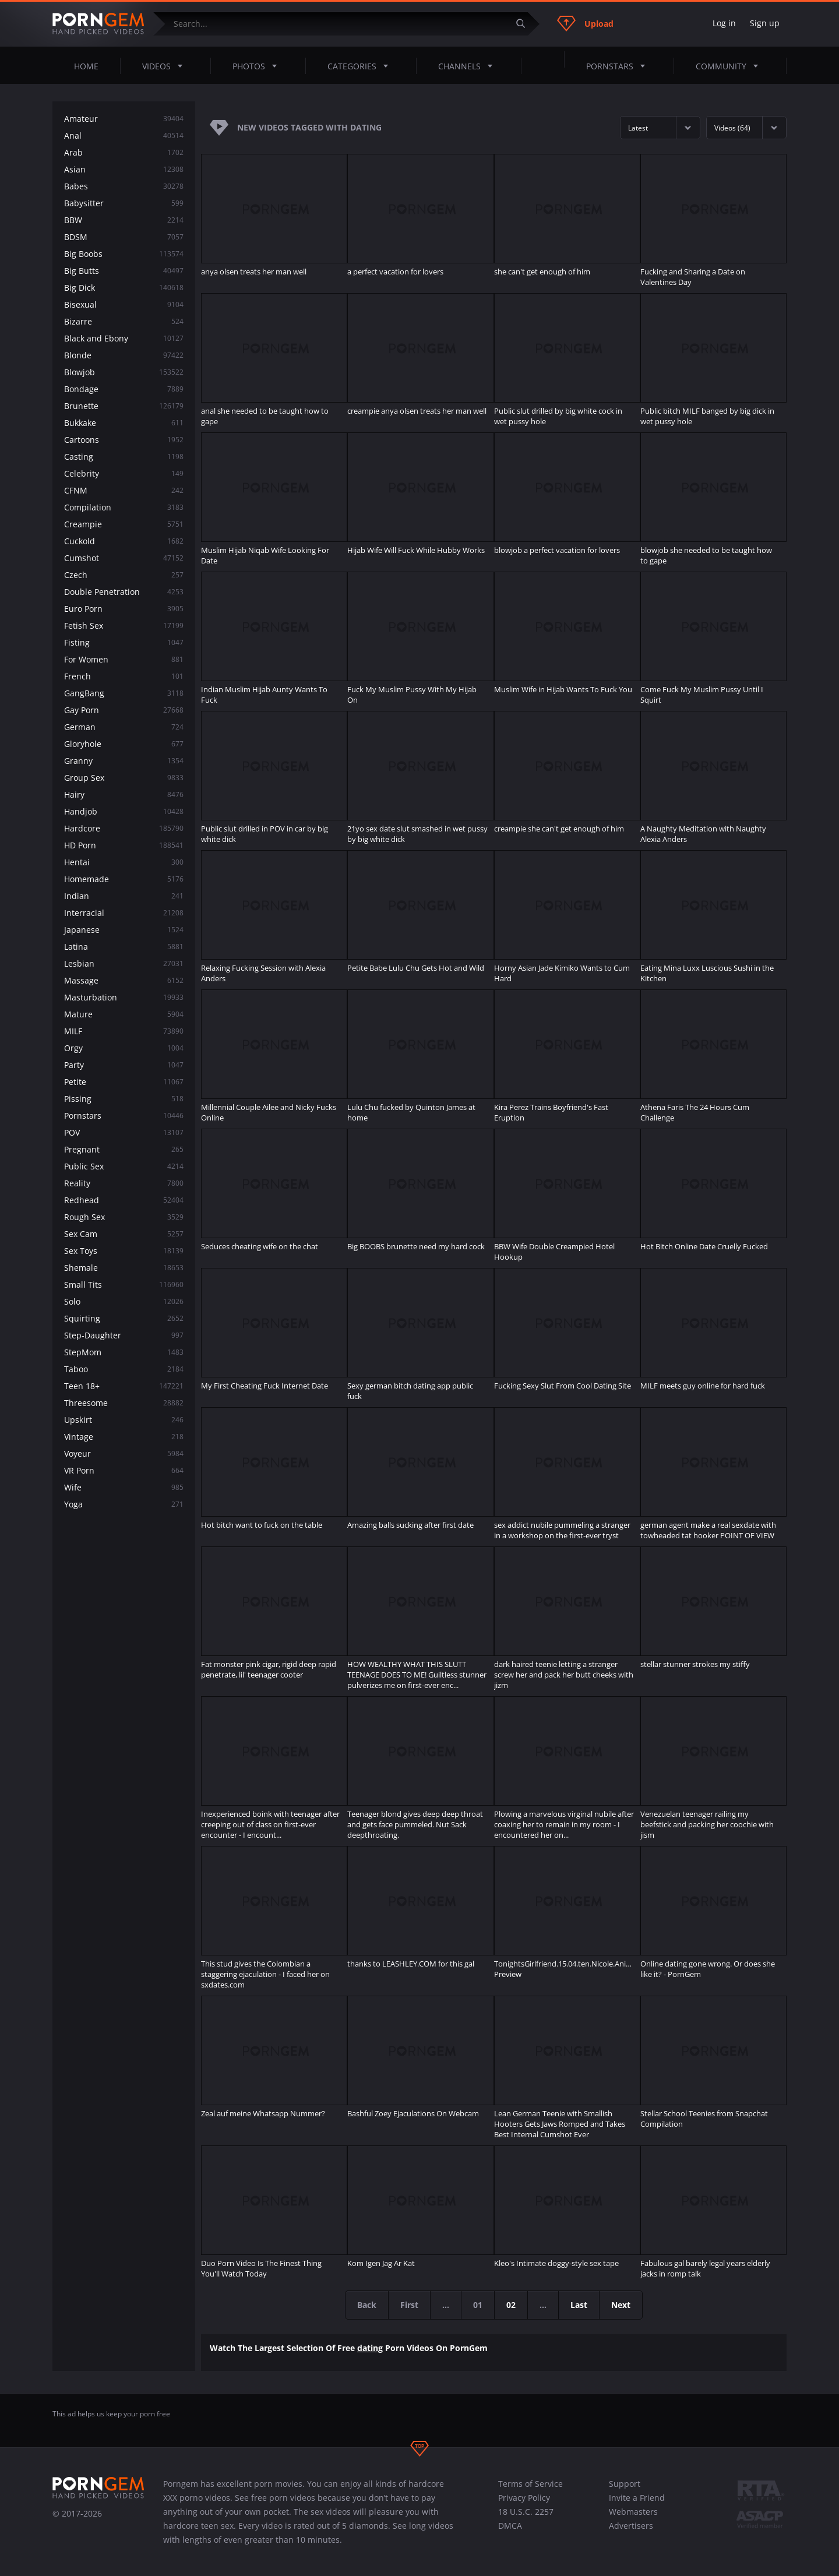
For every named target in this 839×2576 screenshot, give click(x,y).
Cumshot (124, 557)
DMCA (510, 2525)
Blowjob (124, 372)
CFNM (124, 490)
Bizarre (124, 321)
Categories (361, 66)
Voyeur (124, 1453)
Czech (124, 574)
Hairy (124, 794)
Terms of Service (530, 2483)
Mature (124, 1014)
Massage (124, 980)
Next (620, 2304)
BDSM (124, 236)
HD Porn (124, 845)
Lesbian (124, 963)
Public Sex (124, 1166)
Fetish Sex (124, 625)
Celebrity (124, 473)
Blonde (124, 355)
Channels (468, 66)
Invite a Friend (637, 2497)
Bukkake (124, 422)
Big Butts (124, 270)
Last (578, 2304)
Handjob (124, 811)
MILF (124, 1031)
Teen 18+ (124, 1385)
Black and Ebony (124, 338)
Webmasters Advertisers (633, 2518)
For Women (124, 659)
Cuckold (124, 541)
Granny (124, 760)
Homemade (124, 878)
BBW (124, 219)
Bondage (124, 388)
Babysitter (124, 203)
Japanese (124, 929)
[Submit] (525, 24)
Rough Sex (124, 1216)
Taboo (124, 1369)
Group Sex (124, 777)
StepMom (124, 1352)
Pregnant (124, 1149)
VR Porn (124, 1470)
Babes (124, 186)
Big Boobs (124, 253)
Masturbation (124, 997)
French (124, 676)
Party (124, 1064)
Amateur (124, 118)
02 (511, 2304)
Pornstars (619, 66)
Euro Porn (124, 608)
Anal (124, 135)
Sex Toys (124, 1250)
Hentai (124, 862)
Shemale (124, 1267)
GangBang (124, 693)
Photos (258, 66)
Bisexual (124, 304)
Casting (124, 456)
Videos (165, 66)
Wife (124, 1487)
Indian (124, 895)
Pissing (124, 1098)
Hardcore (124, 828)
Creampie (124, 524)
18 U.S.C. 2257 (526, 2511)
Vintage (124, 1436)
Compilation (124, 507)
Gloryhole (124, 743)
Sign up (765, 23)
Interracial (124, 912)
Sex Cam (124, 1233)
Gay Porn (124, 710)
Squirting (124, 1318)
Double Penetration (124, 591)
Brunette (124, 405)
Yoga (124, 1504)
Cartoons (124, 439)
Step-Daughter (124, 1335)
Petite (124, 1081)
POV (124, 1132)
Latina (124, 946)
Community (730, 66)
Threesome (124, 1402)
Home (86, 66)
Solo (124, 1301)
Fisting (124, 642)
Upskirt (124, 1419)
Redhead (124, 1200)
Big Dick (124, 287)
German (124, 726)
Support (624, 2483)
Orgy (124, 1047)
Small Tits (124, 1284)
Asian (124, 169)
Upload (585, 23)
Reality (124, 1183)
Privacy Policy (524, 2497)
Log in (724, 23)
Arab (124, 152)
